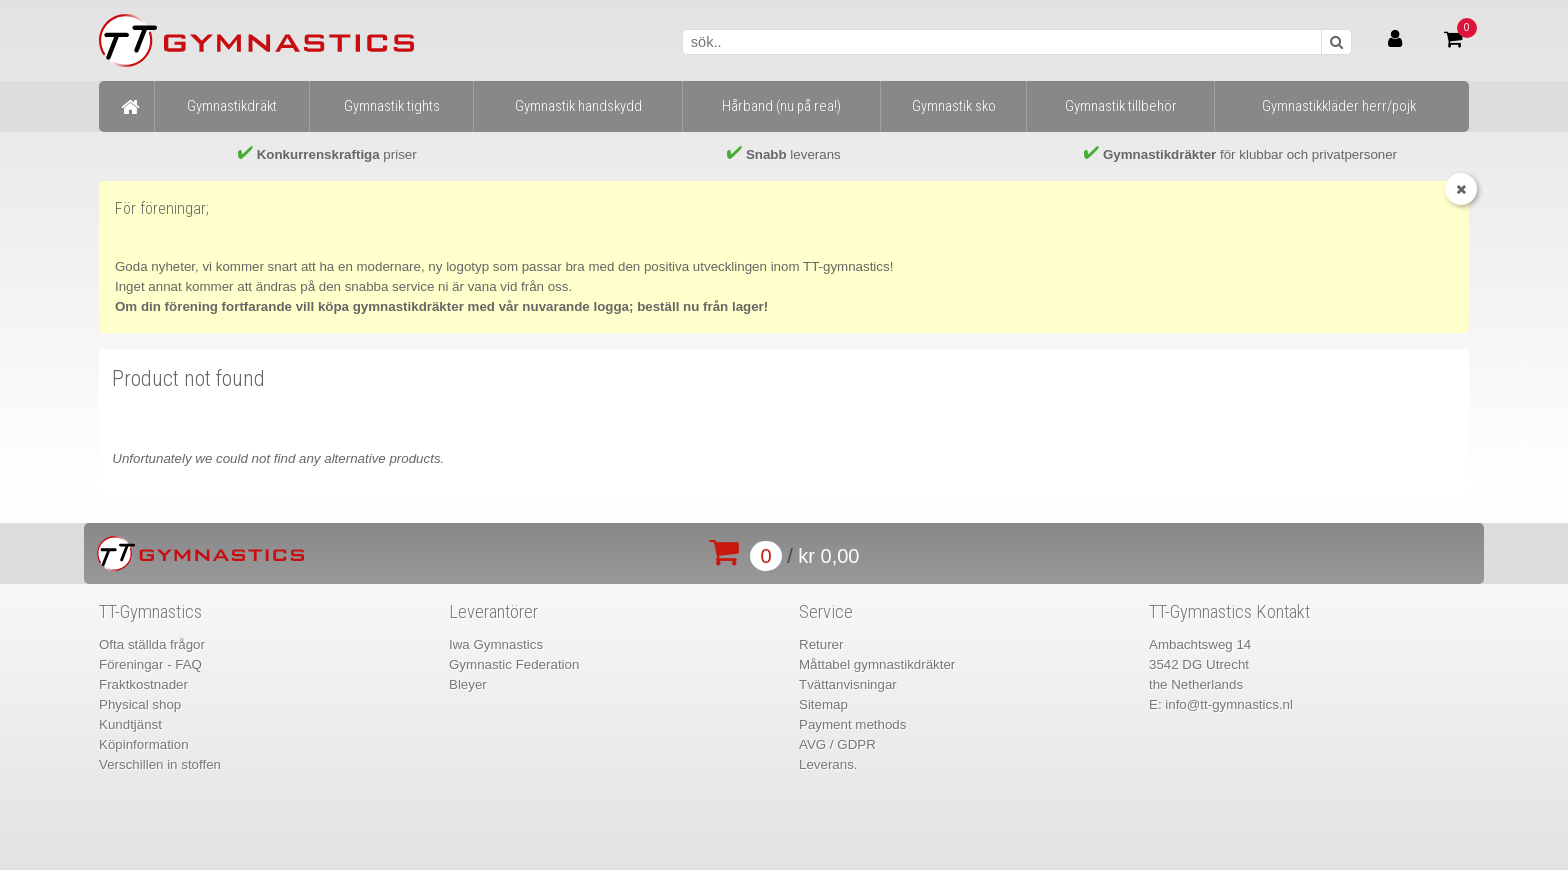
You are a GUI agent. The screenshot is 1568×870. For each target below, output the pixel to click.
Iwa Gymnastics (496, 644)
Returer (821, 644)
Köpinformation (144, 744)
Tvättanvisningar (848, 684)
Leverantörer (493, 612)
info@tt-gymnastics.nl (1229, 704)
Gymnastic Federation (514, 664)
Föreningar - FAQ (150, 664)
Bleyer (468, 684)
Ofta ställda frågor (152, 644)
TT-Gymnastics (150, 612)
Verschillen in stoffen (160, 764)
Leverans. (828, 764)
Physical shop (140, 704)
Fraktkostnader (143, 684)
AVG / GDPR (837, 744)
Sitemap (823, 704)
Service (826, 612)
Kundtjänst (130, 724)
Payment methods (852, 724)
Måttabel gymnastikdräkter (877, 664)
